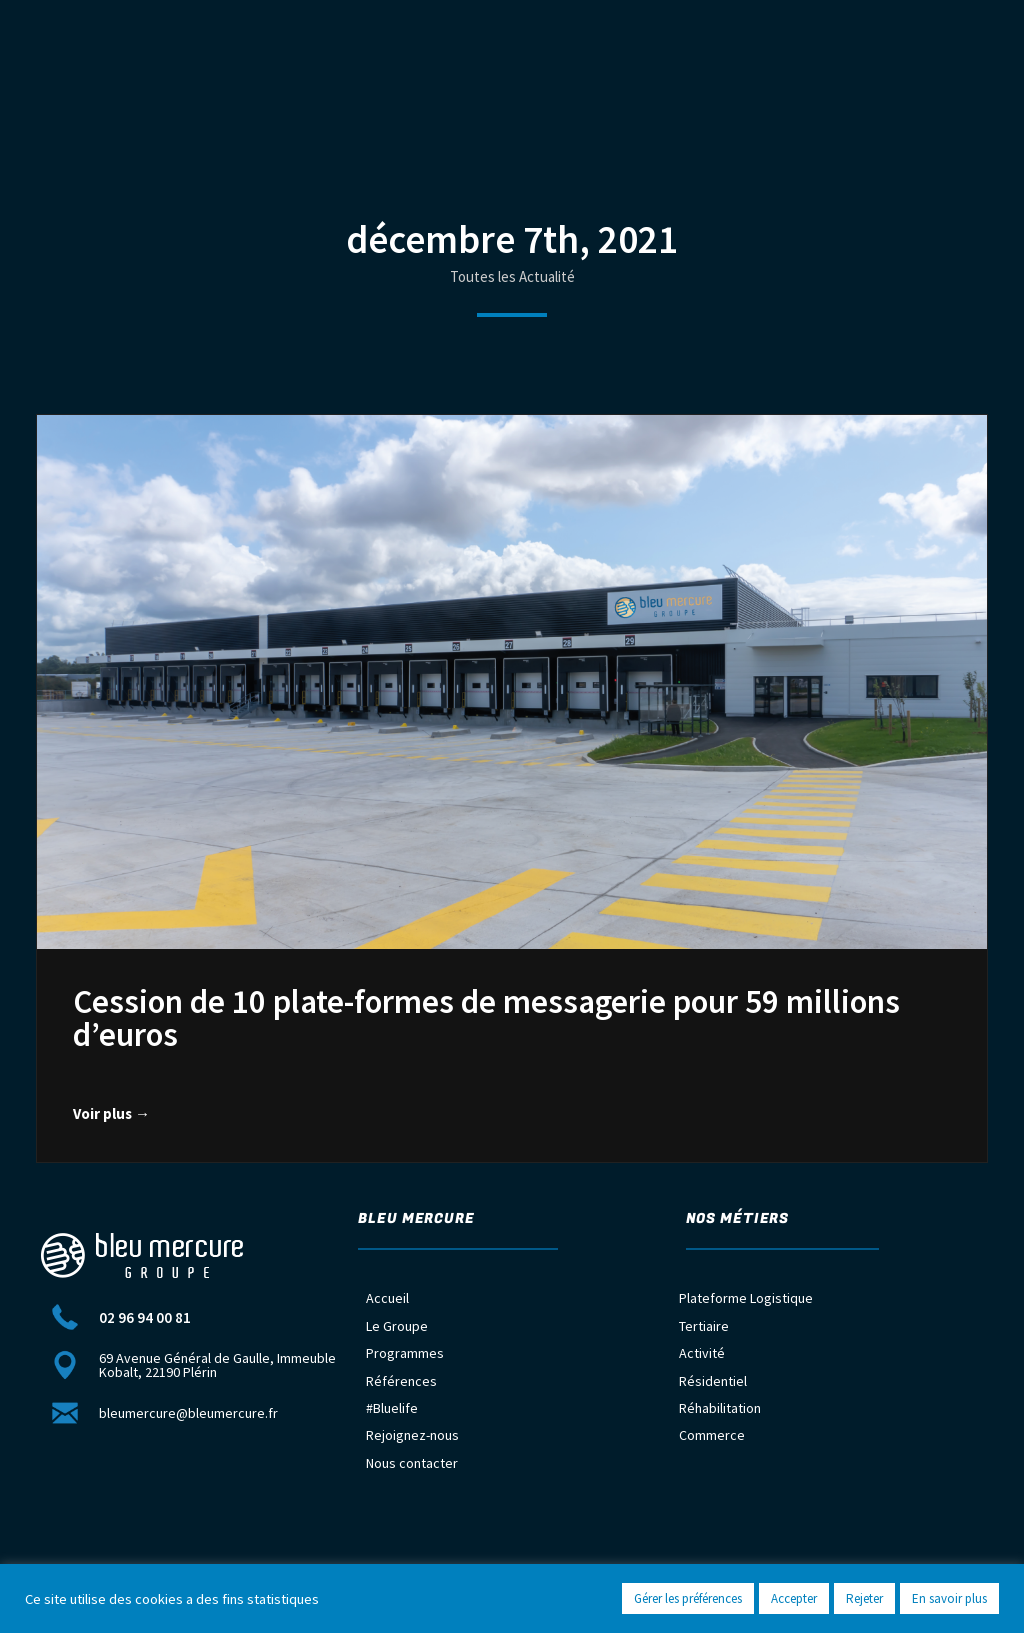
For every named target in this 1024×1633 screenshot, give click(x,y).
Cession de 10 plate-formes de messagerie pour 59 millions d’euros (486, 1018)
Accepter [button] (794, 1598)
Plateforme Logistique (746, 1298)
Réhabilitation (720, 1408)
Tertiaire (704, 1326)
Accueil (387, 1298)
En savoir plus (949, 1598)
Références (401, 1381)
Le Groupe (397, 1326)
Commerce (712, 1435)
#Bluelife (392, 1408)
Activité (702, 1353)
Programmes (405, 1353)
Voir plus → (111, 1113)
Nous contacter (412, 1463)
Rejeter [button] (864, 1598)
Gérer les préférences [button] (688, 1598)
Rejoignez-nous (412, 1435)
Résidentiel (713, 1381)
